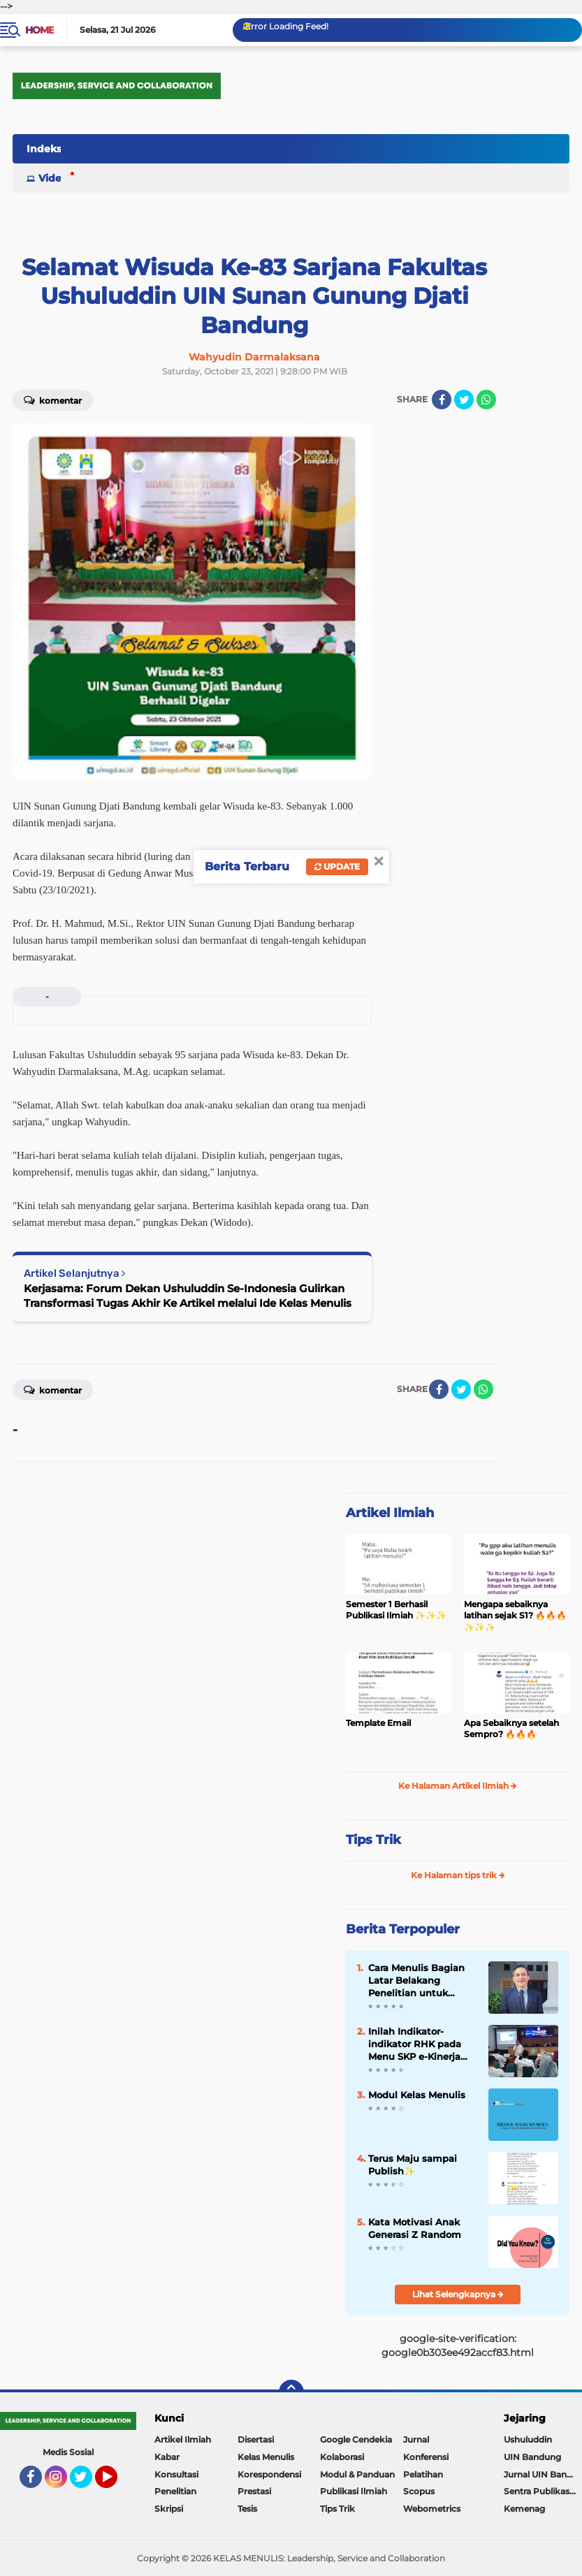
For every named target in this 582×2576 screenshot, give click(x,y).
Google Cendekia (356, 2439)
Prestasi (254, 2491)
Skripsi (168, 2508)
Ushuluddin (528, 2439)
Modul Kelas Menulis (416, 2094)
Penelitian (175, 2491)
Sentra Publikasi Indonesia (543, 2491)
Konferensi (426, 2457)
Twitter (87, 2483)
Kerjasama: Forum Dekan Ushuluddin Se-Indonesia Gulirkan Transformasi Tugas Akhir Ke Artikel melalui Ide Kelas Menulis (187, 1296)
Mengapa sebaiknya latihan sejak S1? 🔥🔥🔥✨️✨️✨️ (515, 1616)
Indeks (44, 148)
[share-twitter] (464, 399)
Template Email (378, 1723)
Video (53, 178)
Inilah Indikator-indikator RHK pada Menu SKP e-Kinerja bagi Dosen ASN (414, 2044)
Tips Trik (373, 1839)
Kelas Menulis (266, 2457)
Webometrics (431, 2508)
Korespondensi (269, 2474)
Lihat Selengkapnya (458, 2294)
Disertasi (256, 2439)
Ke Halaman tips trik (458, 1875)
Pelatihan (423, 2474)
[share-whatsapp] (486, 399)
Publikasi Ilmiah (353, 2491)
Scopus (419, 2491)
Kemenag (524, 2508)
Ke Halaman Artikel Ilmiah (457, 1785)
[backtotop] (291, 2392)
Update (337, 866)
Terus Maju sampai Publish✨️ (412, 2164)
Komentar (53, 399)
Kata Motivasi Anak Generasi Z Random (414, 2228)
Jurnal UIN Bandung (543, 2474)
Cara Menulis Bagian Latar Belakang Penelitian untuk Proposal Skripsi (416, 1981)
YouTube (116, 2483)
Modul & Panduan (357, 2474)
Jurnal (416, 2439)
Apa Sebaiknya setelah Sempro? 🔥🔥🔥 (511, 1729)
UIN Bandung (532, 2457)
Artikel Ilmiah (390, 1513)
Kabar (167, 2457)
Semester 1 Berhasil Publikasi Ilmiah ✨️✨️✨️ (396, 1610)
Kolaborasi (342, 2457)
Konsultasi (176, 2474)
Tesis (247, 2508)
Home (39, 30)
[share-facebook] (441, 399)
